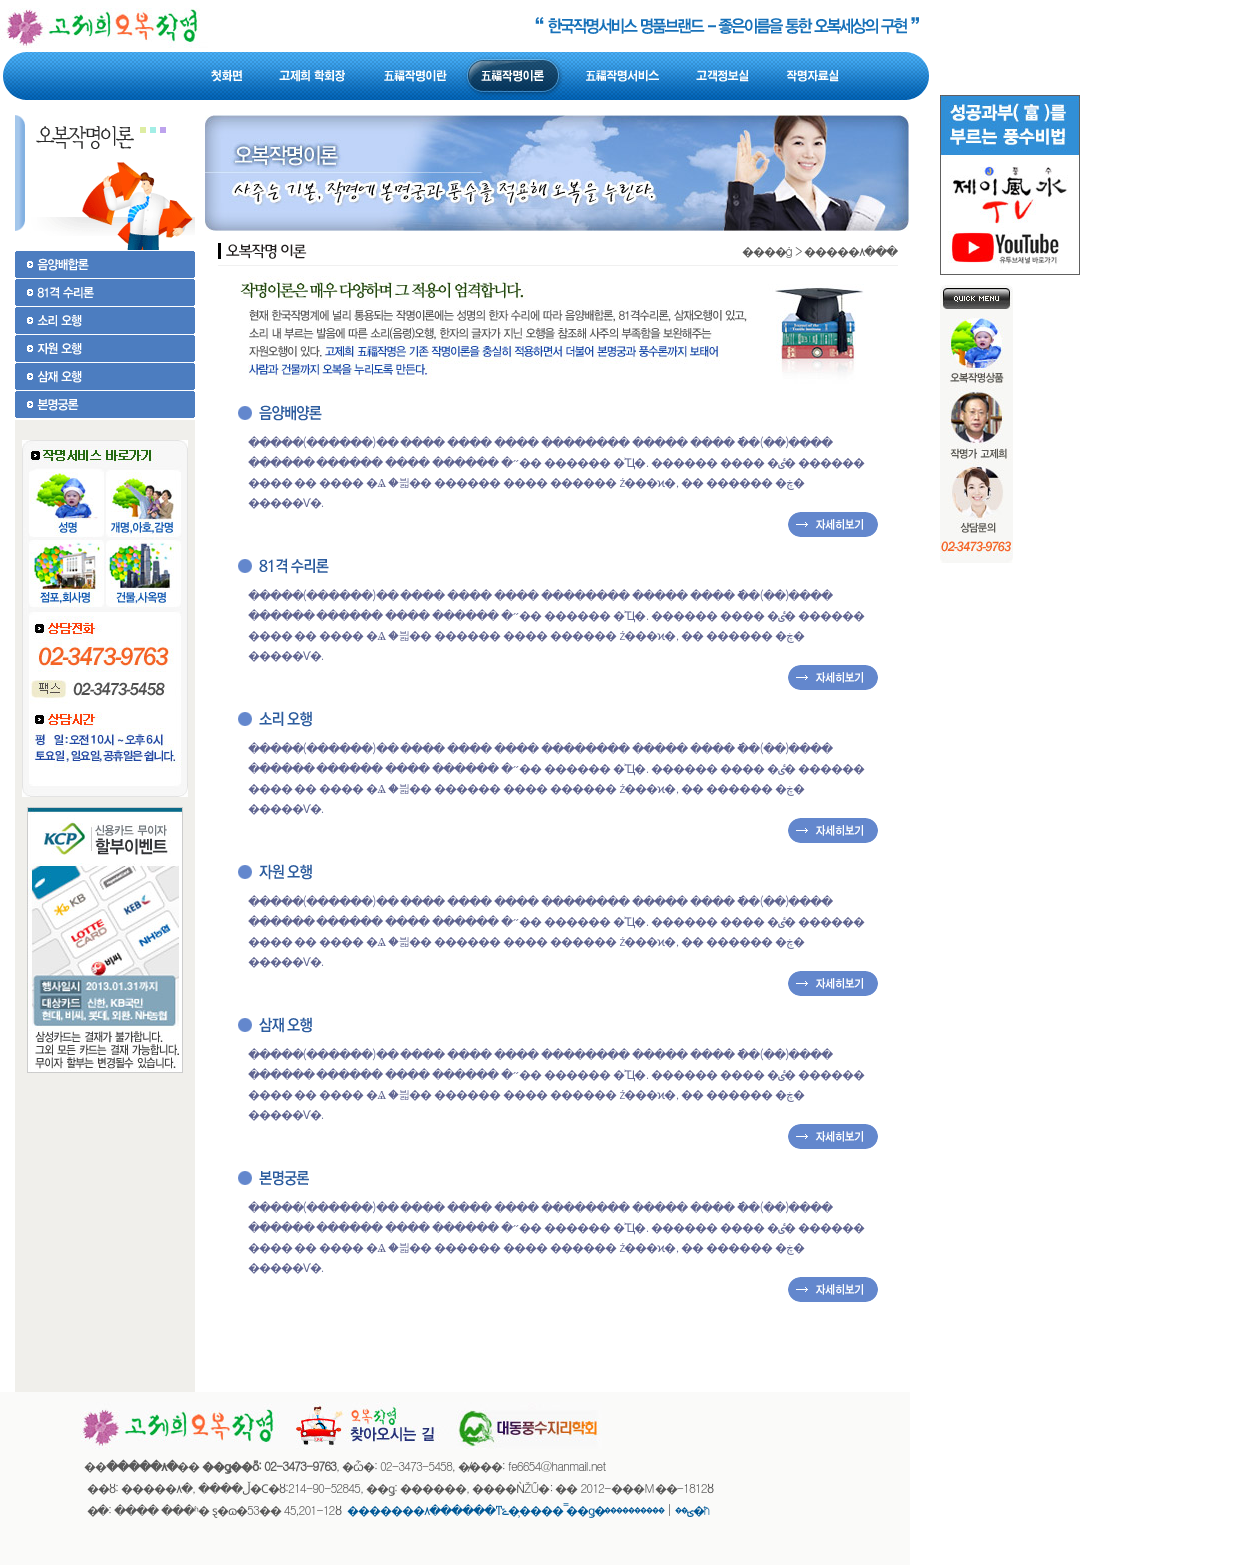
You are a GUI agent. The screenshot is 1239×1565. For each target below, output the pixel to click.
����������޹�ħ (657, 1509)
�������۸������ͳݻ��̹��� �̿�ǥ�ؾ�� (520, 1509)
